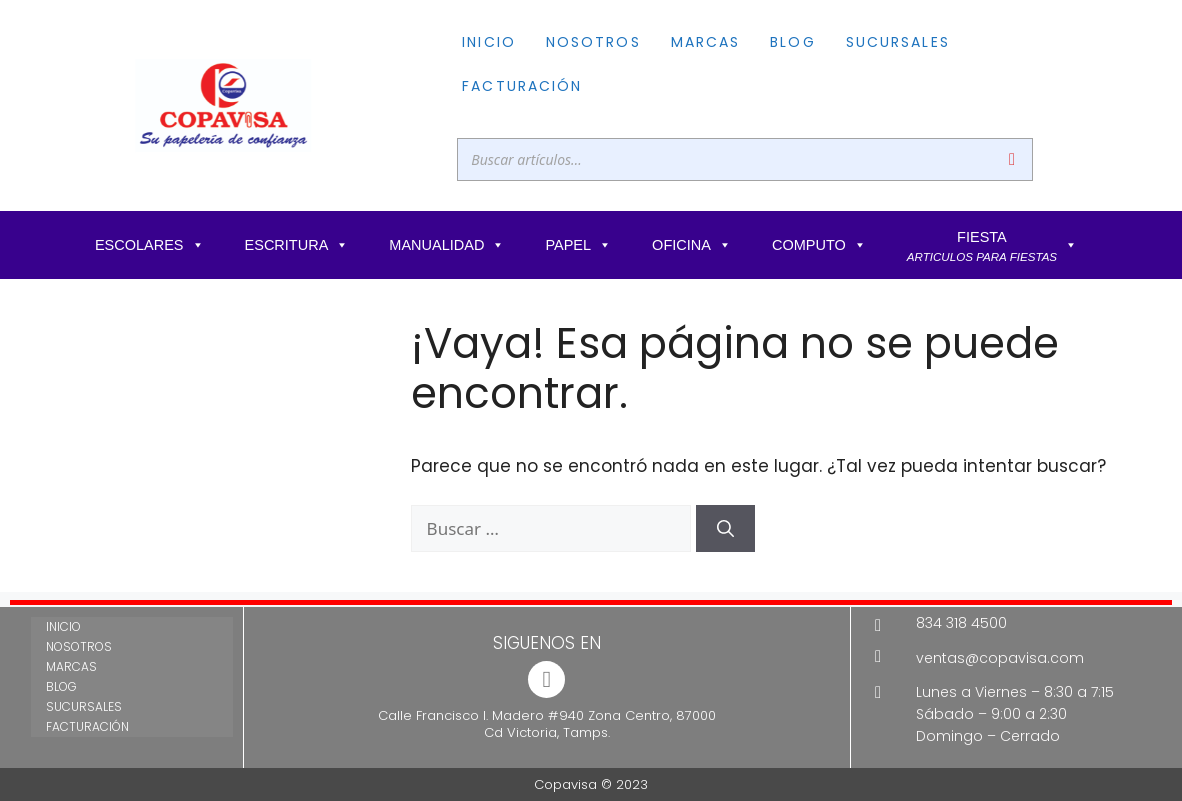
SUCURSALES (898, 42)
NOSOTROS (593, 42)
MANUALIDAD (447, 245)
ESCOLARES (150, 245)
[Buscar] (1012, 159)
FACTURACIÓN (522, 86)
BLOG (792, 42)
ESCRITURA (297, 245)
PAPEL (578, 245)
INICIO (489, 42)
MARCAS (706, 42)
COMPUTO (819, 245)
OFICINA (692, 245)
